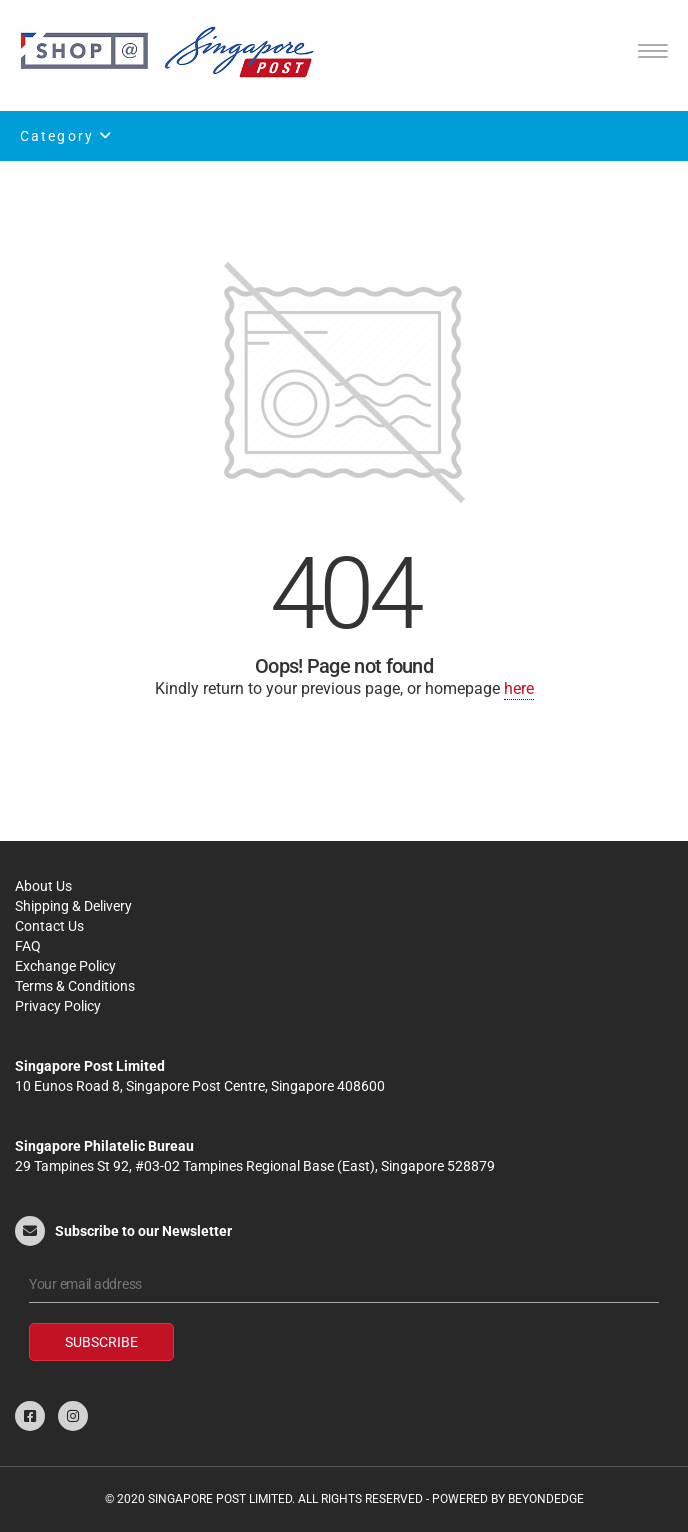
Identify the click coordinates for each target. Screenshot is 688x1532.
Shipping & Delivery (73, 906)
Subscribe (101, 1342)
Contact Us (49, 926)
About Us (43, 886)
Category (66, 136)
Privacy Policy (58, 1006)
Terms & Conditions (75, 986)
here (519, 688)
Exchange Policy (65, 966)
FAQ (28, 946)
